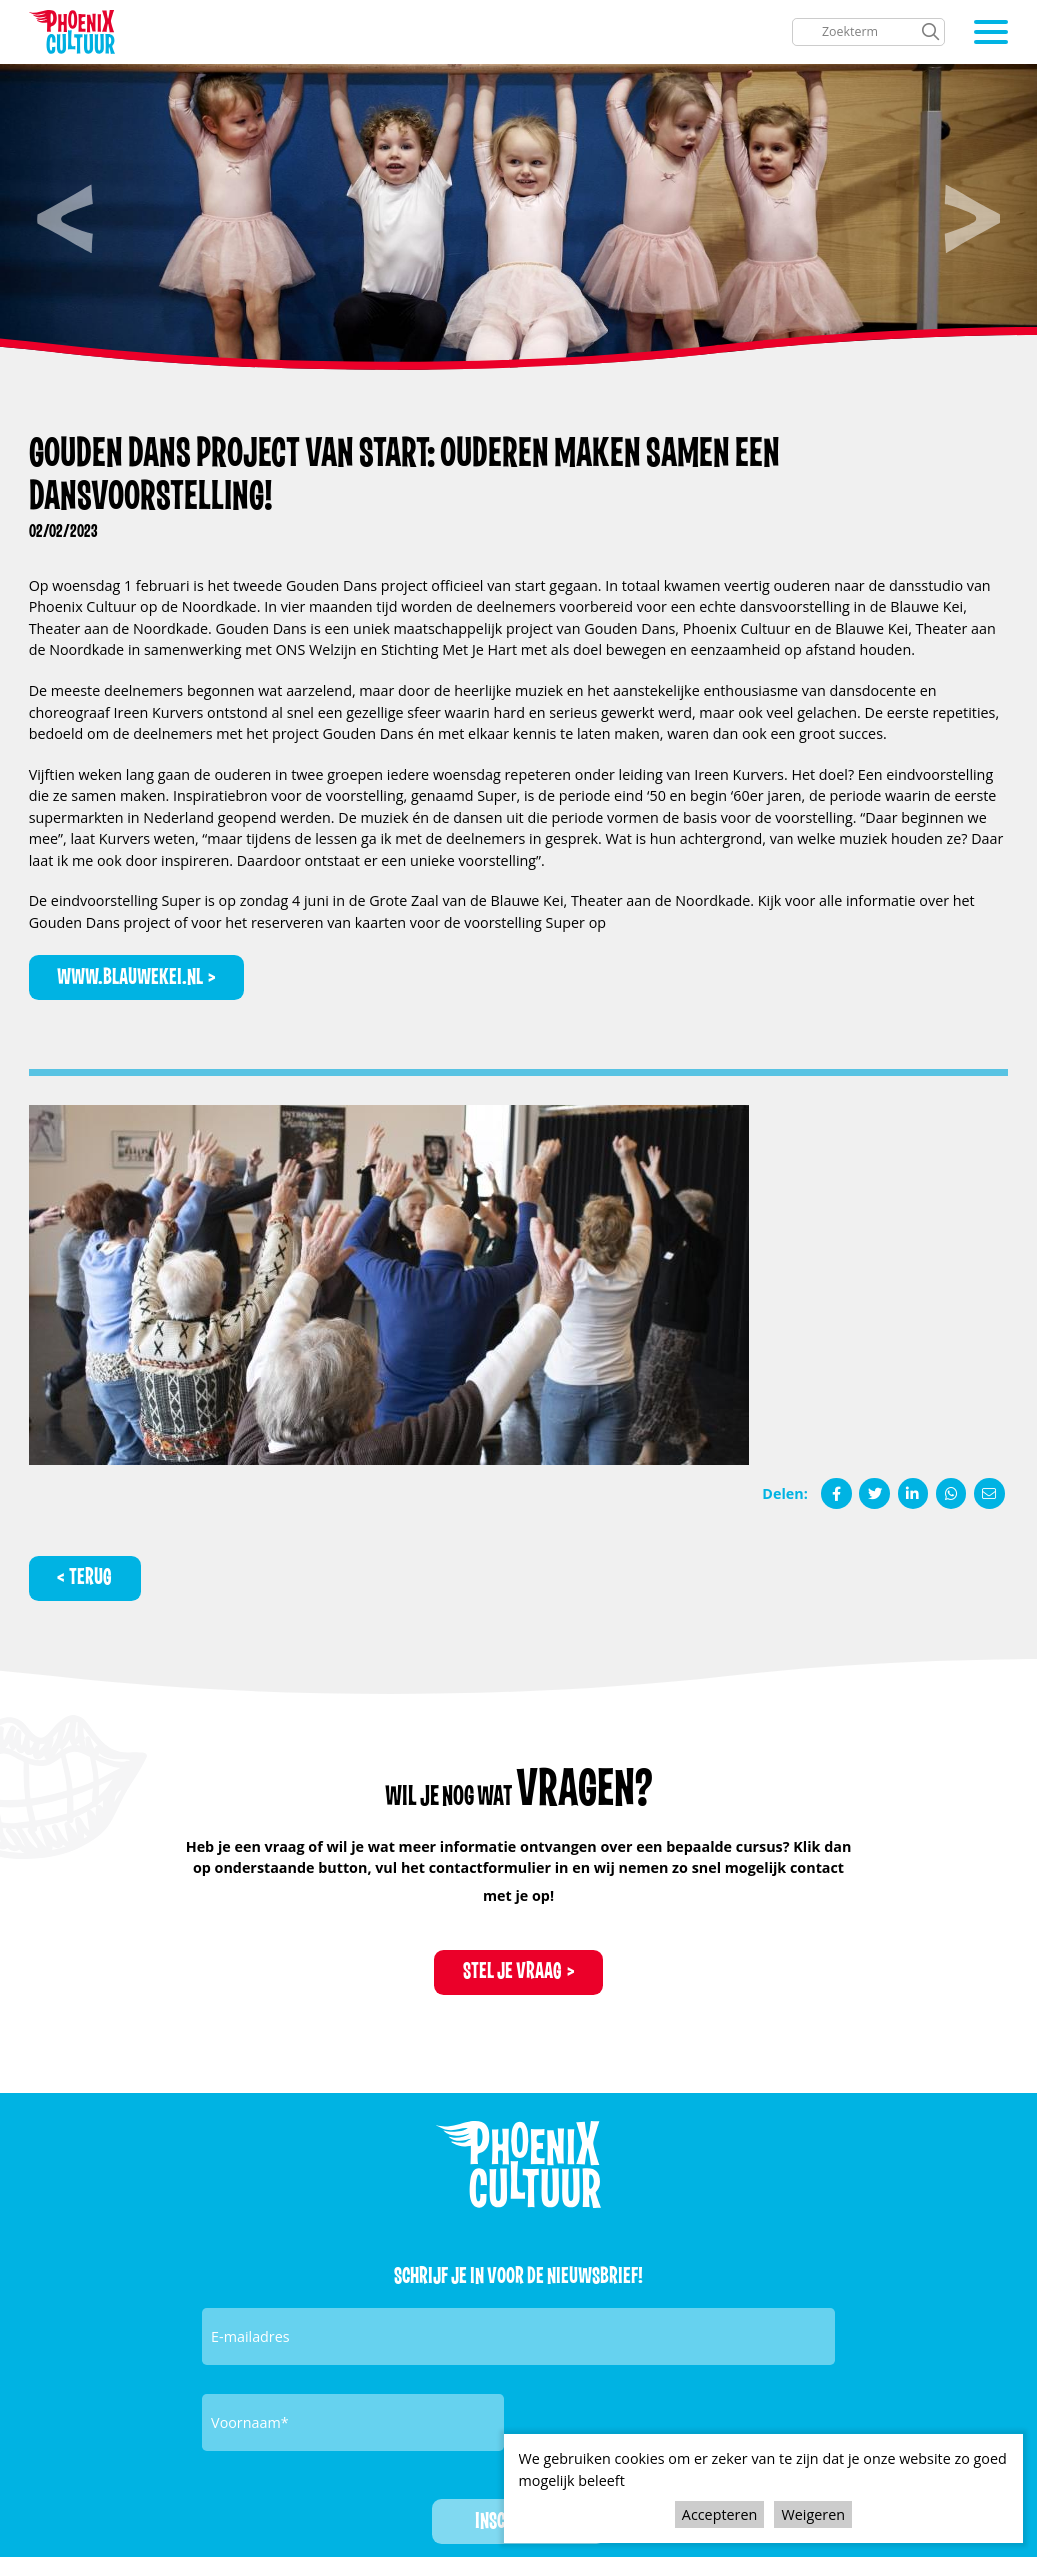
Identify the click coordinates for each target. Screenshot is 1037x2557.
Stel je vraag (512, 1971)
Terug (90, 1577)
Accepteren (719, 2514)
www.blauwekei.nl (130, 977)
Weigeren (813, 2514)
